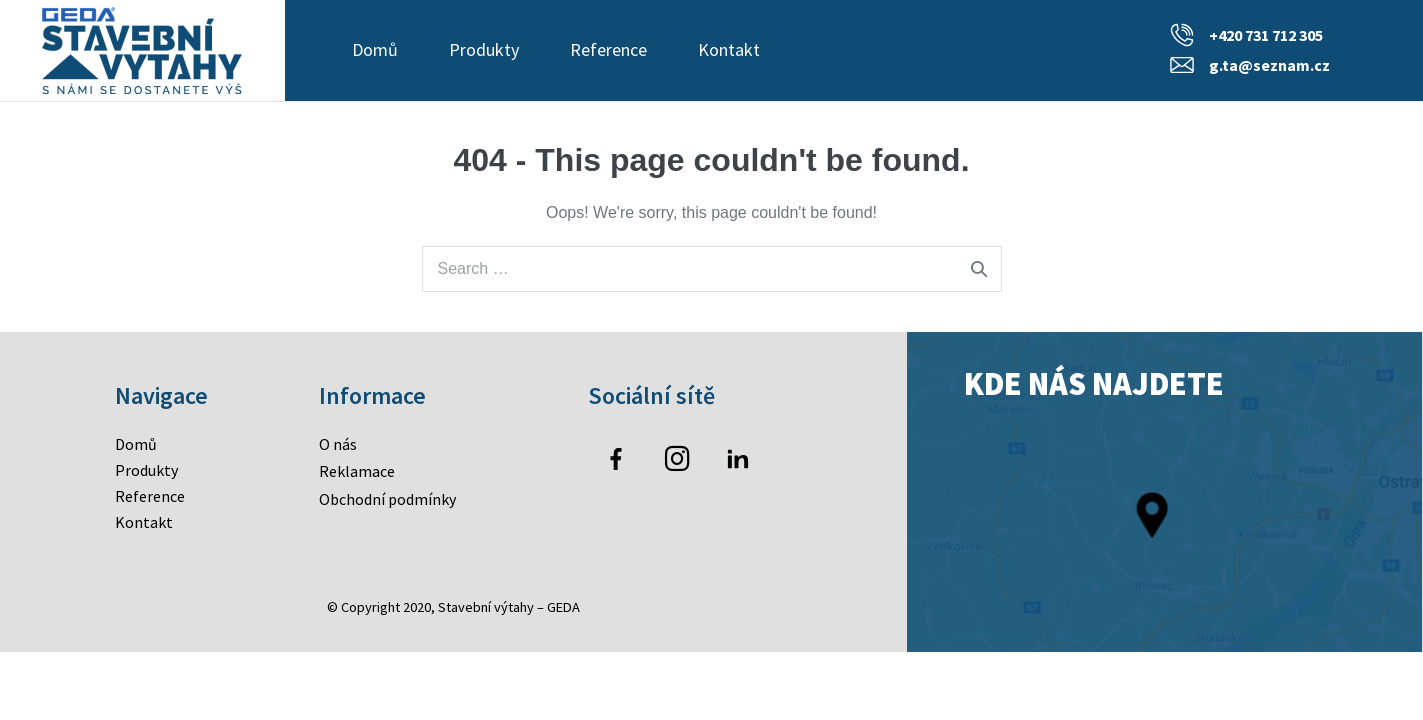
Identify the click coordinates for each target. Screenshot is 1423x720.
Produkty (484, 49)
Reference (608, 49)
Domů (375, 49)
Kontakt (729, 49)
